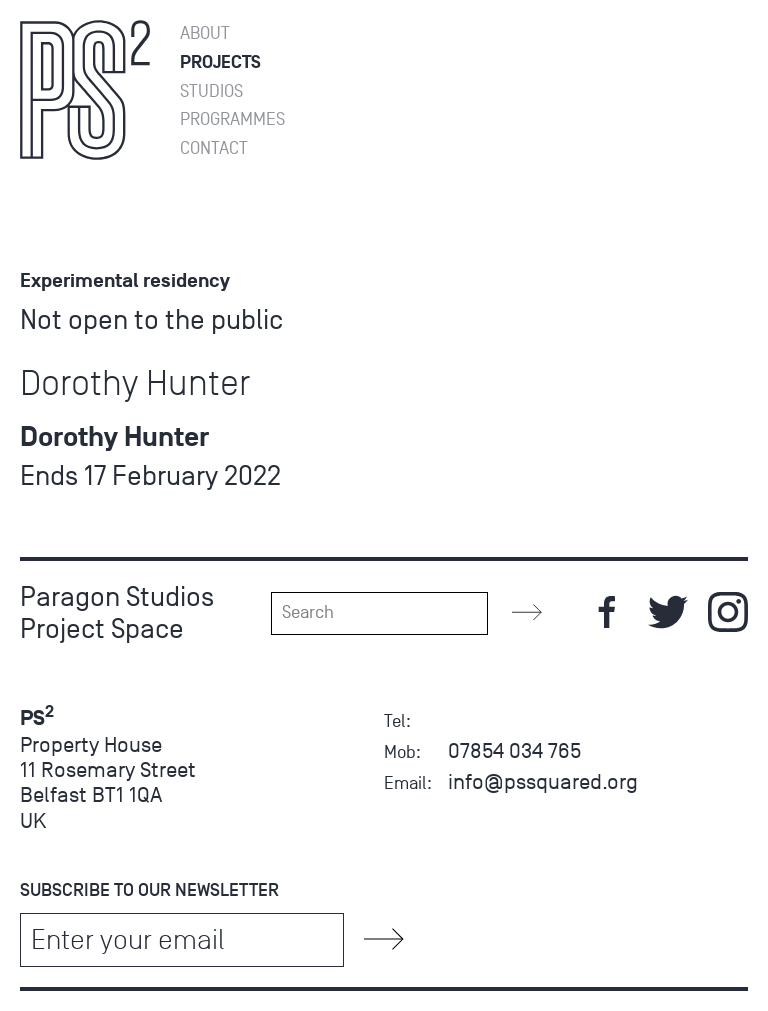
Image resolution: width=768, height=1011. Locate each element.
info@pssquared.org (543, 781)
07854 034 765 (514, 750)
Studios (211, 91)
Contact (214, 148)
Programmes (232, 119)
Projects (220, 62)
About (205, 33)
